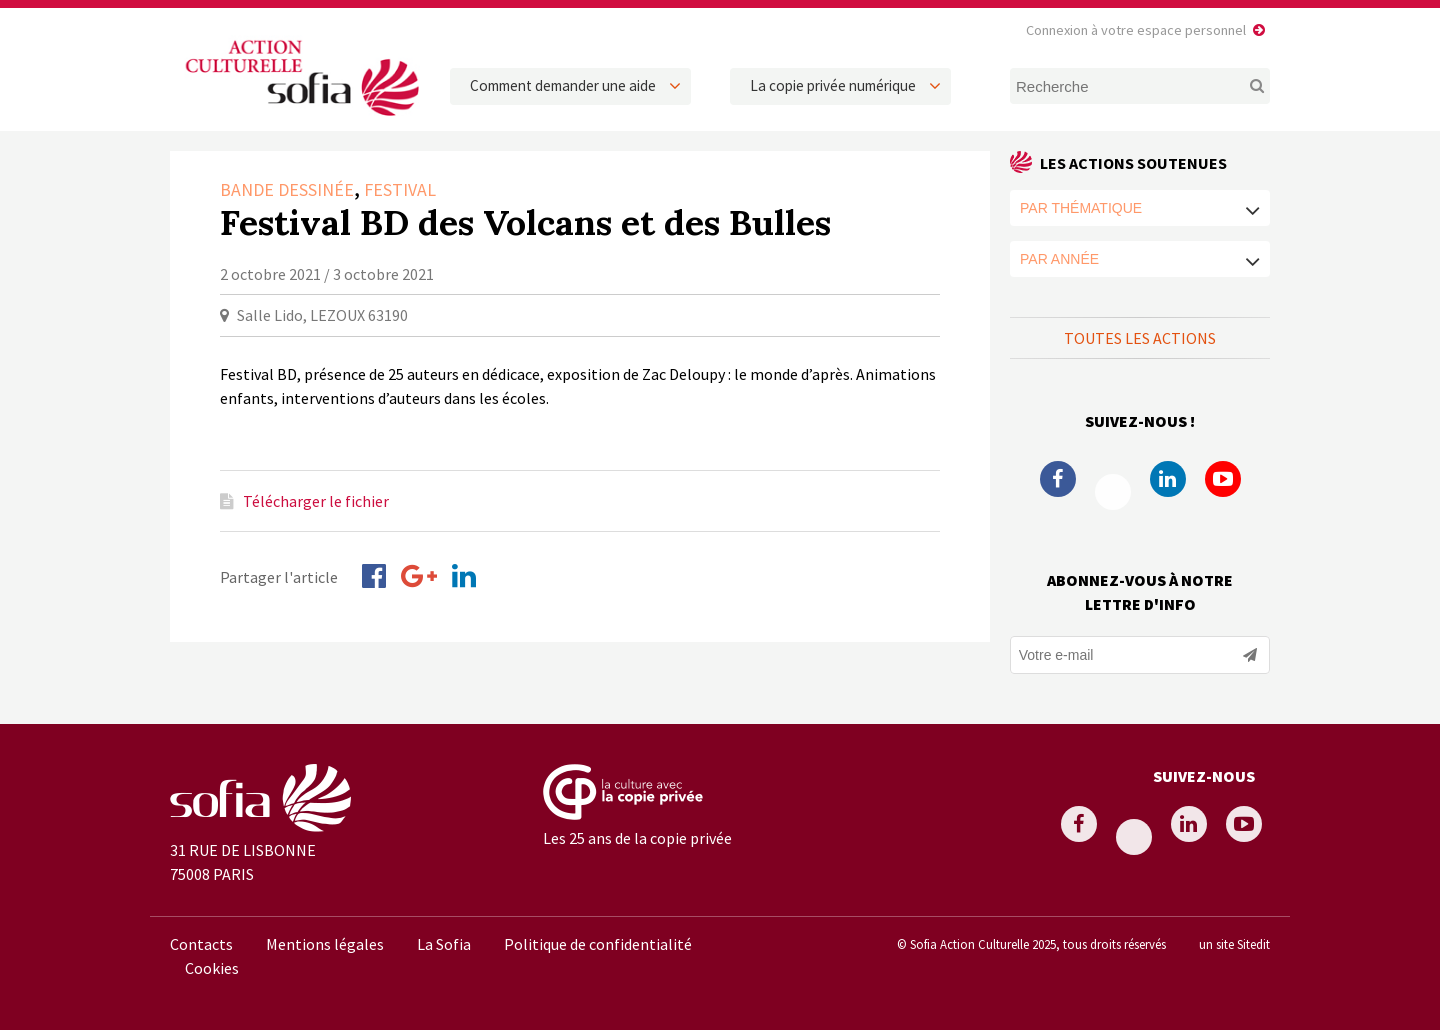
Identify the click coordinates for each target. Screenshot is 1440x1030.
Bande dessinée (287, 189)
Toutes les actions (1140, 338)
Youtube (1223, 479)
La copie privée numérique (833, 85)
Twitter (1113, 492)
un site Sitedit (1234, 944)
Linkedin (1168, 479)
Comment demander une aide (563, 85)
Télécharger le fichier (316, 501)
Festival (400, 189)
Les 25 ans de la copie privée (637, 838)
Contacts (201, 944)
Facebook (1058, 479)
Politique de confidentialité (598, 944)
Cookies (212, 968)
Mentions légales (325, 944)
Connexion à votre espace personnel (1136, 30)
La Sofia (444, 944)
